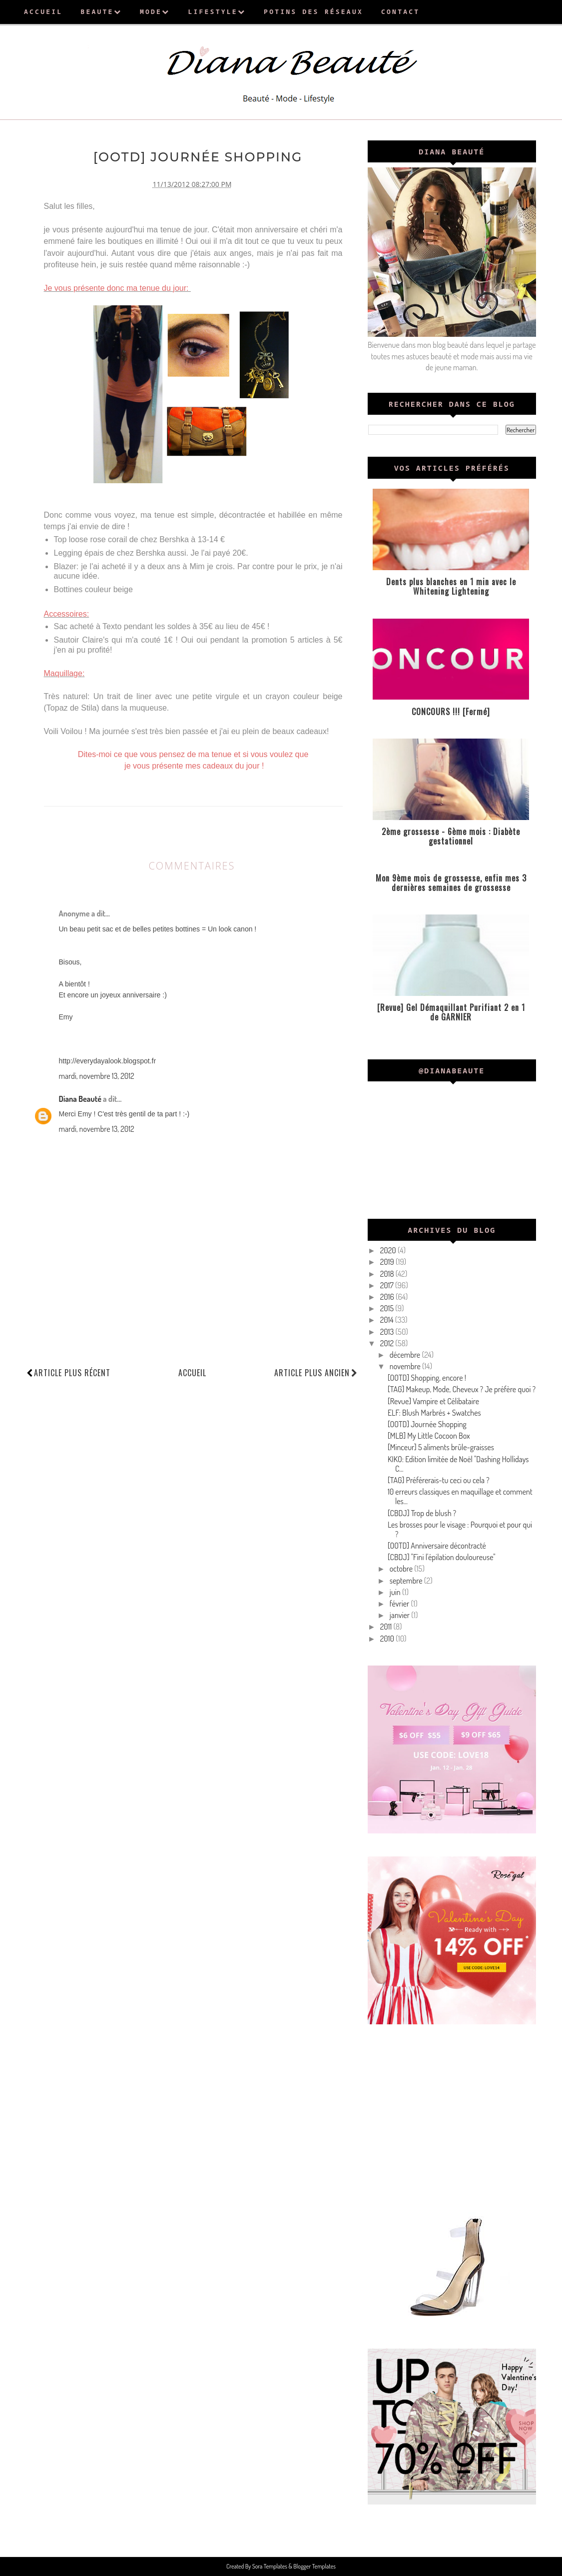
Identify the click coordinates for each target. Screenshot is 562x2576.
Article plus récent (72, 1372)
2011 (387, 1627)
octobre (402, 1569)
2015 (388, 1308)
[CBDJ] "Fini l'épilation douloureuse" (442, 1557)
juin (396, 1592)
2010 (388, 1639)
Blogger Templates (314, 2566)
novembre (406, 1366)
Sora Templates (270, 2566)
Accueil (192, 1372)
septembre (407, 1581)
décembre (406, 1355)
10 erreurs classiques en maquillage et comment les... (460, 1496)
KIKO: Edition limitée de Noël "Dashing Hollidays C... (458, 1464)
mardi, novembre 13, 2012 (96, 1075)
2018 (388, 1274)
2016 (388, 1297)
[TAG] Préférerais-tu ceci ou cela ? (439, 1480)
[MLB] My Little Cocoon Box (429, 1436)
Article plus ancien (316, 1372)
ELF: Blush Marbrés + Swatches (434, 1413)
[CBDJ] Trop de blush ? (422, 1513)
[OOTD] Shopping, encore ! (427, 1378)
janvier (400, 1615)
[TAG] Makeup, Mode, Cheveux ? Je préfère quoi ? (462, 1389)
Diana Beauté (80, 1098)
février (400, 1604)
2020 (389, 1250)
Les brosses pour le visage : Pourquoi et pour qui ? (460, 1529)
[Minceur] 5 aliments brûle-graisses (441, 1447)
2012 (388, 1343)
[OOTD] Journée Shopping (427, 1424)
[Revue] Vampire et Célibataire (433, 1401)
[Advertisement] (452, 2117)
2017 (387, 1285)
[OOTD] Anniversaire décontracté (437, 1546)
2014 (387, 1320)
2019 (388, 1262)
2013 (388, 1332)
